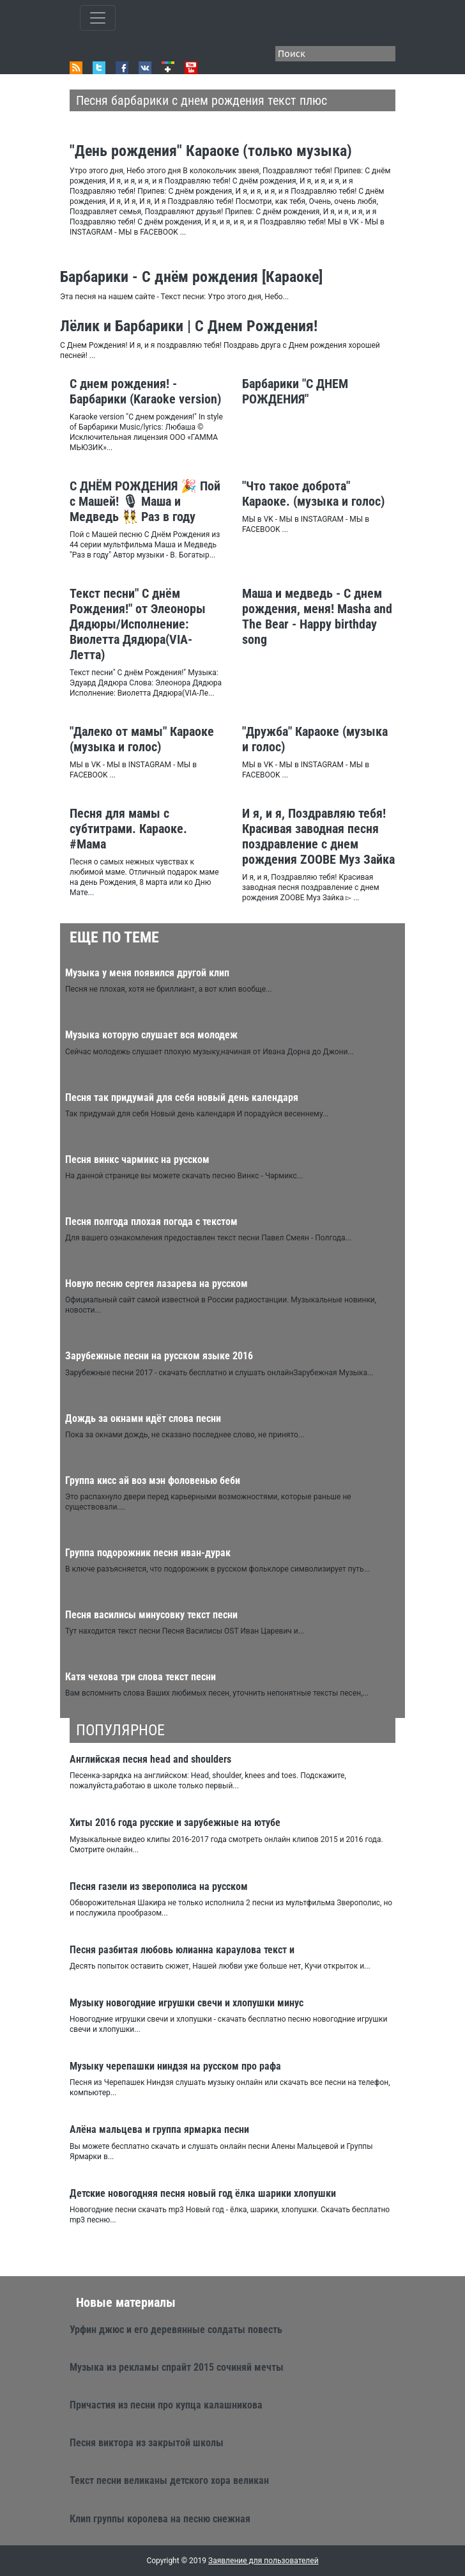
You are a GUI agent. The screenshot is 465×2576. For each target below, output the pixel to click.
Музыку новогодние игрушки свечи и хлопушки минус (186, 2003)
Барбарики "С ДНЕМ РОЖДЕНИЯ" (295, 391)
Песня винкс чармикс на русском (137, 1159)
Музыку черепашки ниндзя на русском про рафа (175, 2066)
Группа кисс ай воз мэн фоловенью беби (152, 1480)
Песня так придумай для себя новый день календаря (181, 1097)
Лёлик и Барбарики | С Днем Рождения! (188, 326)
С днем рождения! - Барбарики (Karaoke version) (145, 391)
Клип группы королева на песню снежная (160, 2519)
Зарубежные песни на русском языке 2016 (159, 1356)
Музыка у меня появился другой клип (147, 973)
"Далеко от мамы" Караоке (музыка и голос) (142, 739)
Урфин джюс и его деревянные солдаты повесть (176, 2329)
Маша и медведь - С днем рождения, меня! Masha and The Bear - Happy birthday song (317, 616)
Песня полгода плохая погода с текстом (151, 1221)
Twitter (99, 67)
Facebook (122, 67)
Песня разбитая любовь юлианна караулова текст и (182, 1950)
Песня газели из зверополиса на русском (159, 1886)
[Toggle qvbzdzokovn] (98, 18)
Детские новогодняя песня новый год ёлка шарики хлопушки (203, 2193)
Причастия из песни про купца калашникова (166, 2405)
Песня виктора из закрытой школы (147, 2443)
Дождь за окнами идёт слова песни (143, 1418)
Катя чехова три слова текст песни (140, 1677)
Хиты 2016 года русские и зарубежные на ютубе (175, 1822)
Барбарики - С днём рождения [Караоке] (191, 277)
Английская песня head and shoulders (150, 1759)
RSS (76, 67)
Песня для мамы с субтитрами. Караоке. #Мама (128, 829)
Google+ (168, 67)
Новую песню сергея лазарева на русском (156, 1283)
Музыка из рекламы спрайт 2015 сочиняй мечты (177, 2367)
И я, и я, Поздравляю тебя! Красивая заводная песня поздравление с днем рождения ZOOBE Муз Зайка (318, 836)
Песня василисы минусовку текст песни (151, 1615)
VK (145, 67)
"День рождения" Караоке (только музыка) (211, 151)
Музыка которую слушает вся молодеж (151, 1035)
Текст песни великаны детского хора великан (169, 2480)
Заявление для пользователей (263, 2560)
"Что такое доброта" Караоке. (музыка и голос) (313, 493)
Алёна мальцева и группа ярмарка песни (159, 2129)
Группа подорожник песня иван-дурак (148, 1553)
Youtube (191, 67)
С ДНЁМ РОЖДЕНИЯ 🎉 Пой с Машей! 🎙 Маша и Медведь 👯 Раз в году (145, 501)
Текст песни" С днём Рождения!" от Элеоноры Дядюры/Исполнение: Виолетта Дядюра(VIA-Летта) (138, 624)
